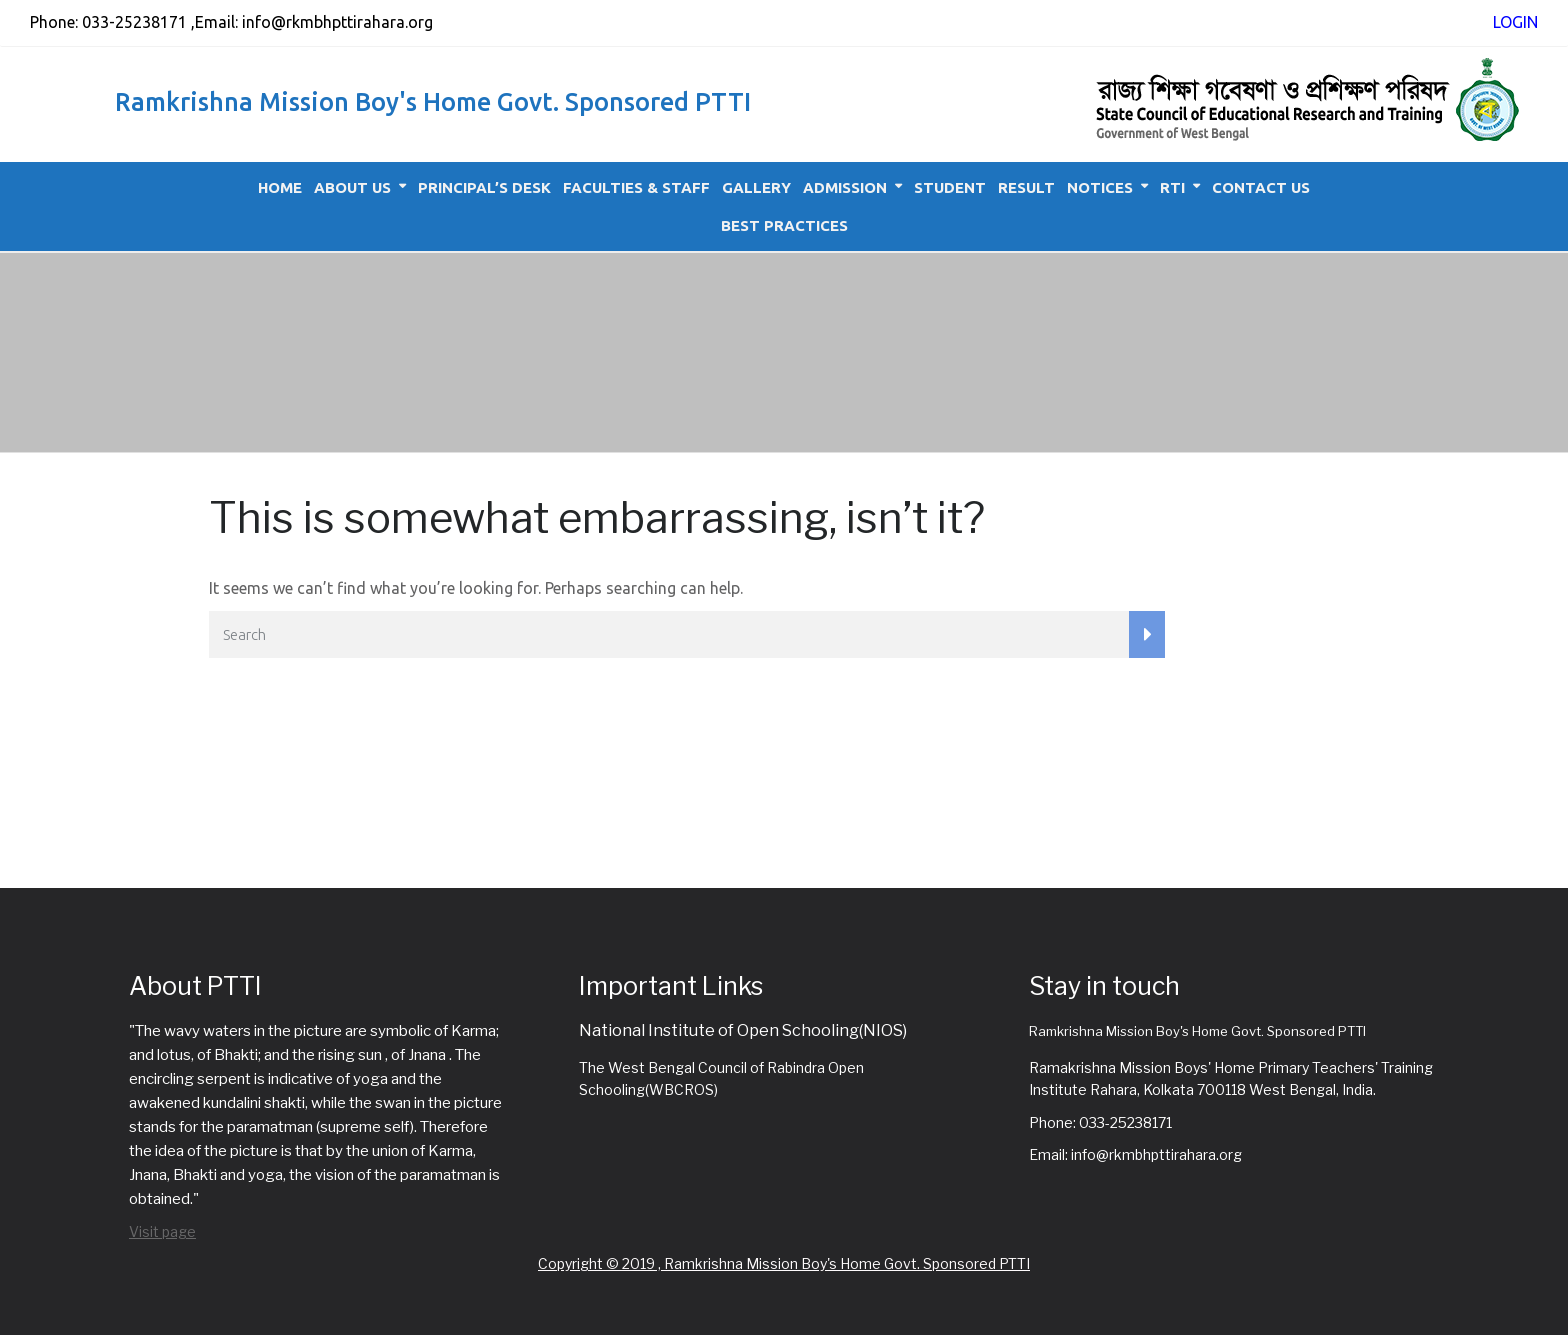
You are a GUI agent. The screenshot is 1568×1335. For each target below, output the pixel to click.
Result (1026, 187)
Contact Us (1261, 187)
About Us (352, 187)
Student (950, 187)
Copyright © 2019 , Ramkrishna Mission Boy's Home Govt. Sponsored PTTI (784, 1263)
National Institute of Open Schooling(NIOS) (743, 1030)
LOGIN (1515, 22)
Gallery (756, 187)
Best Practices (784, 225)
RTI (1172, 187)
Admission (845, 187)
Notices (1100, 187)
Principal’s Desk (484, 187)
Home (280, 187)
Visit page (162, 1231)
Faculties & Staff (636, 187)
